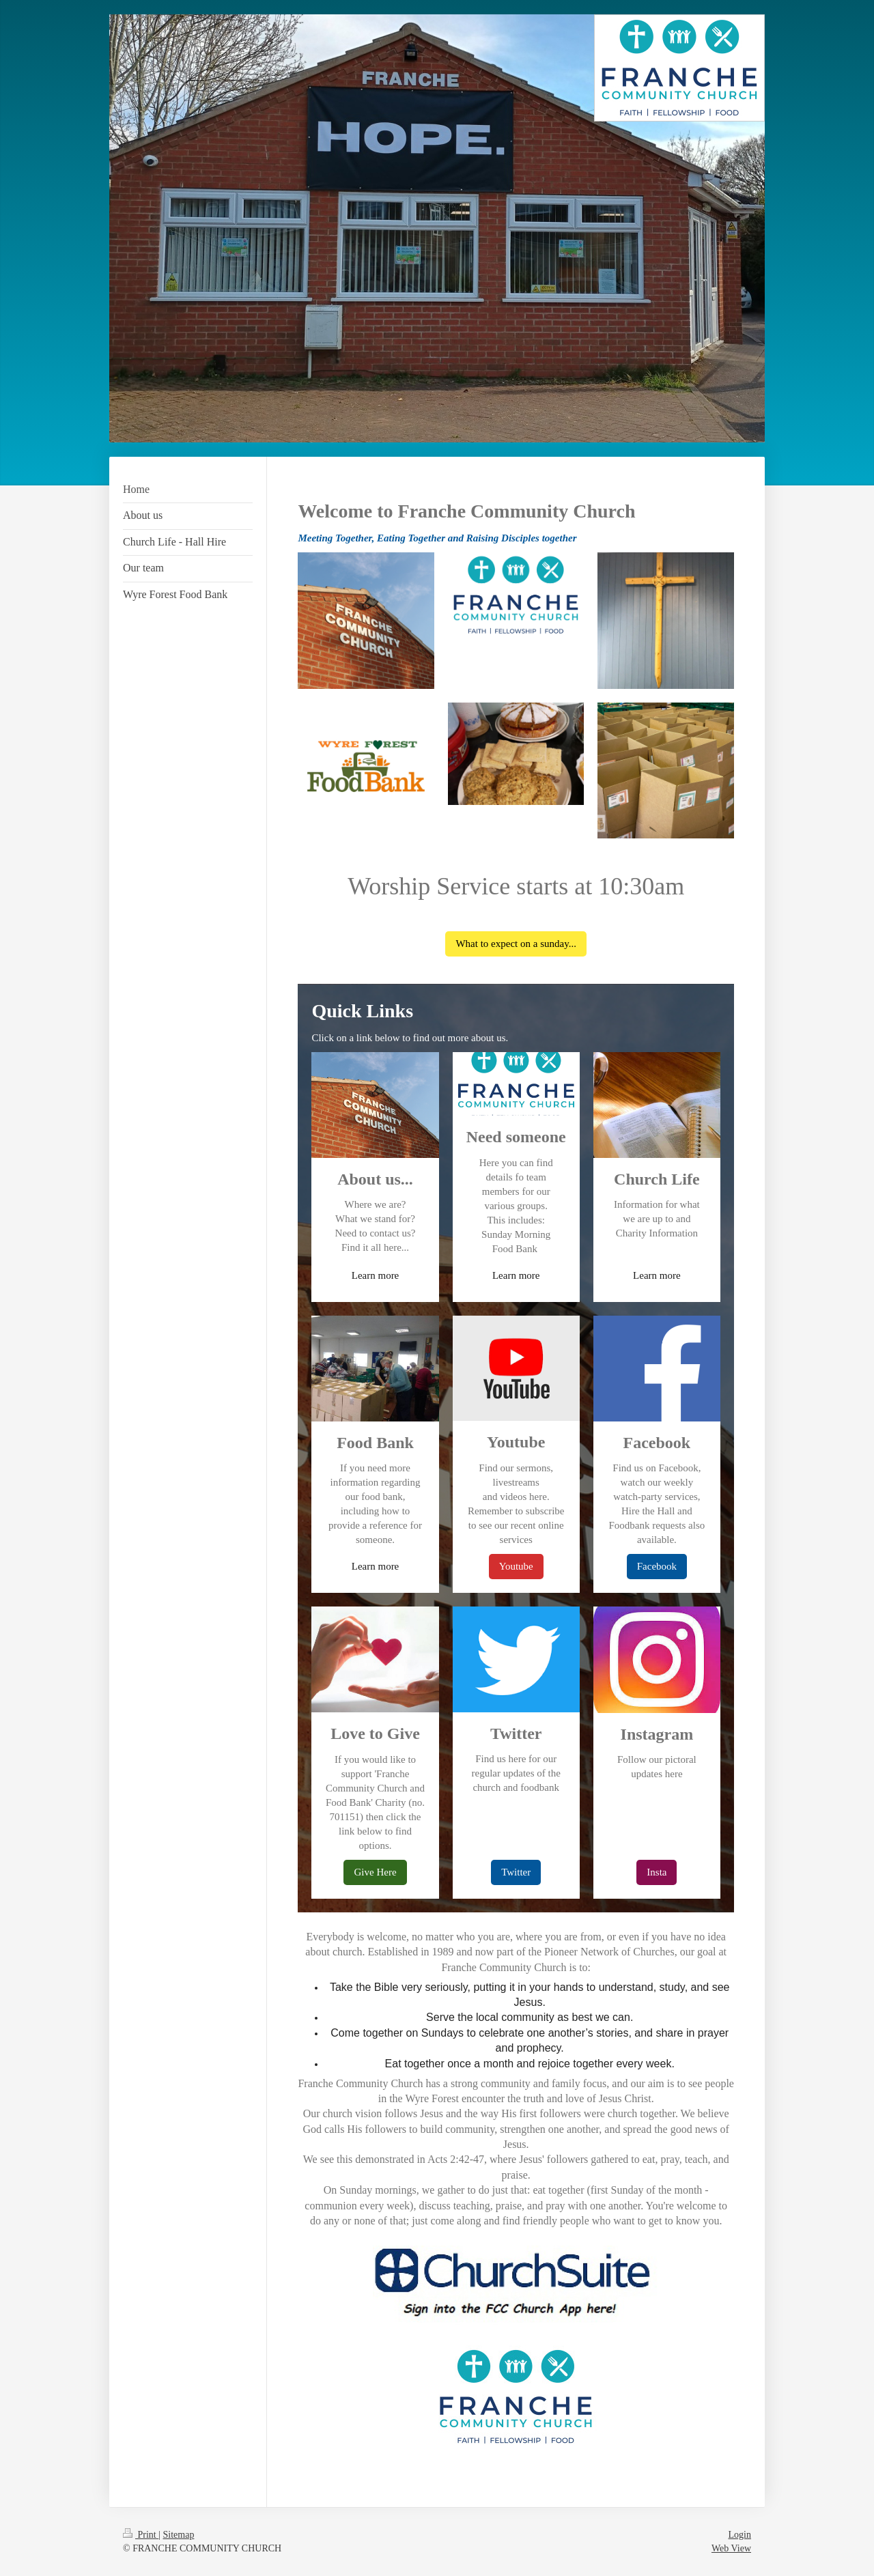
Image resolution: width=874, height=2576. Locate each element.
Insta (656, 1872)
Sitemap (179, 2535)
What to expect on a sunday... (515, 943)
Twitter (516, 1872)
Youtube (516, 1566)
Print (140, 2535)
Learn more (375, 1275)
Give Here (375, 1872)
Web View (731, 2548)
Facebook (657, 1566)
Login (740, 2535)
